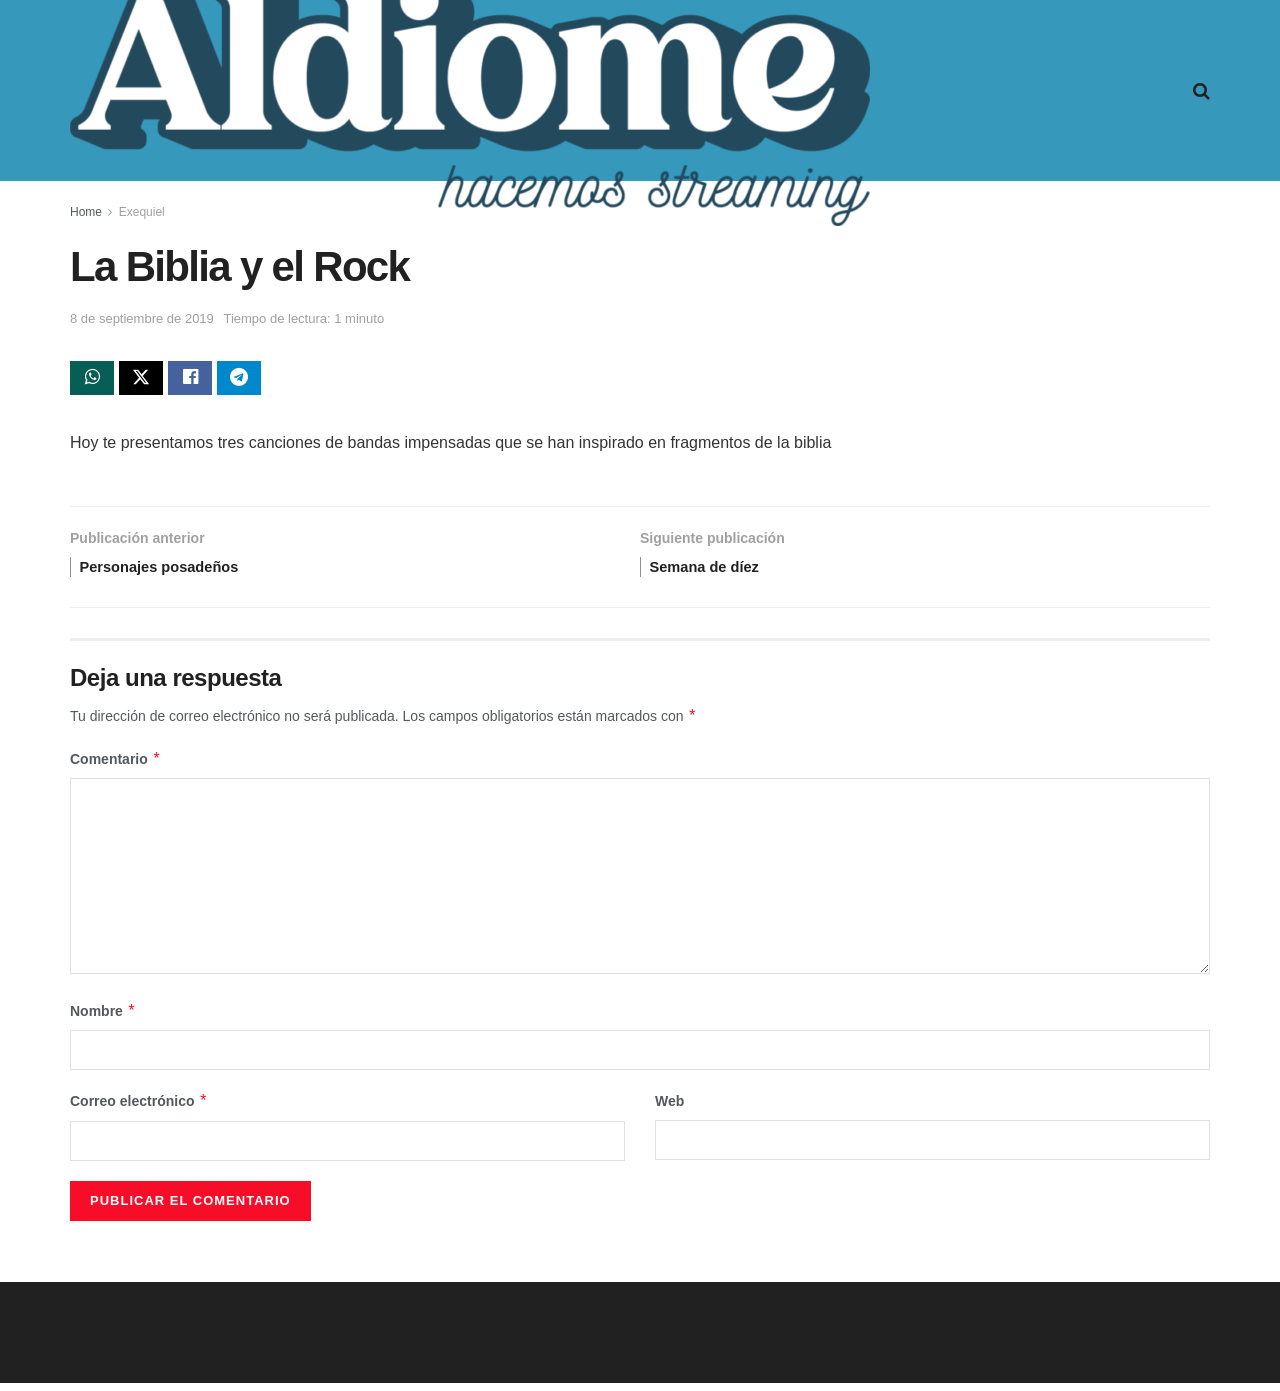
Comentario (115, 768)
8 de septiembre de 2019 (142, 318)
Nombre (103, 1020)
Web (669, 1110)
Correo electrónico (139, 1110)
